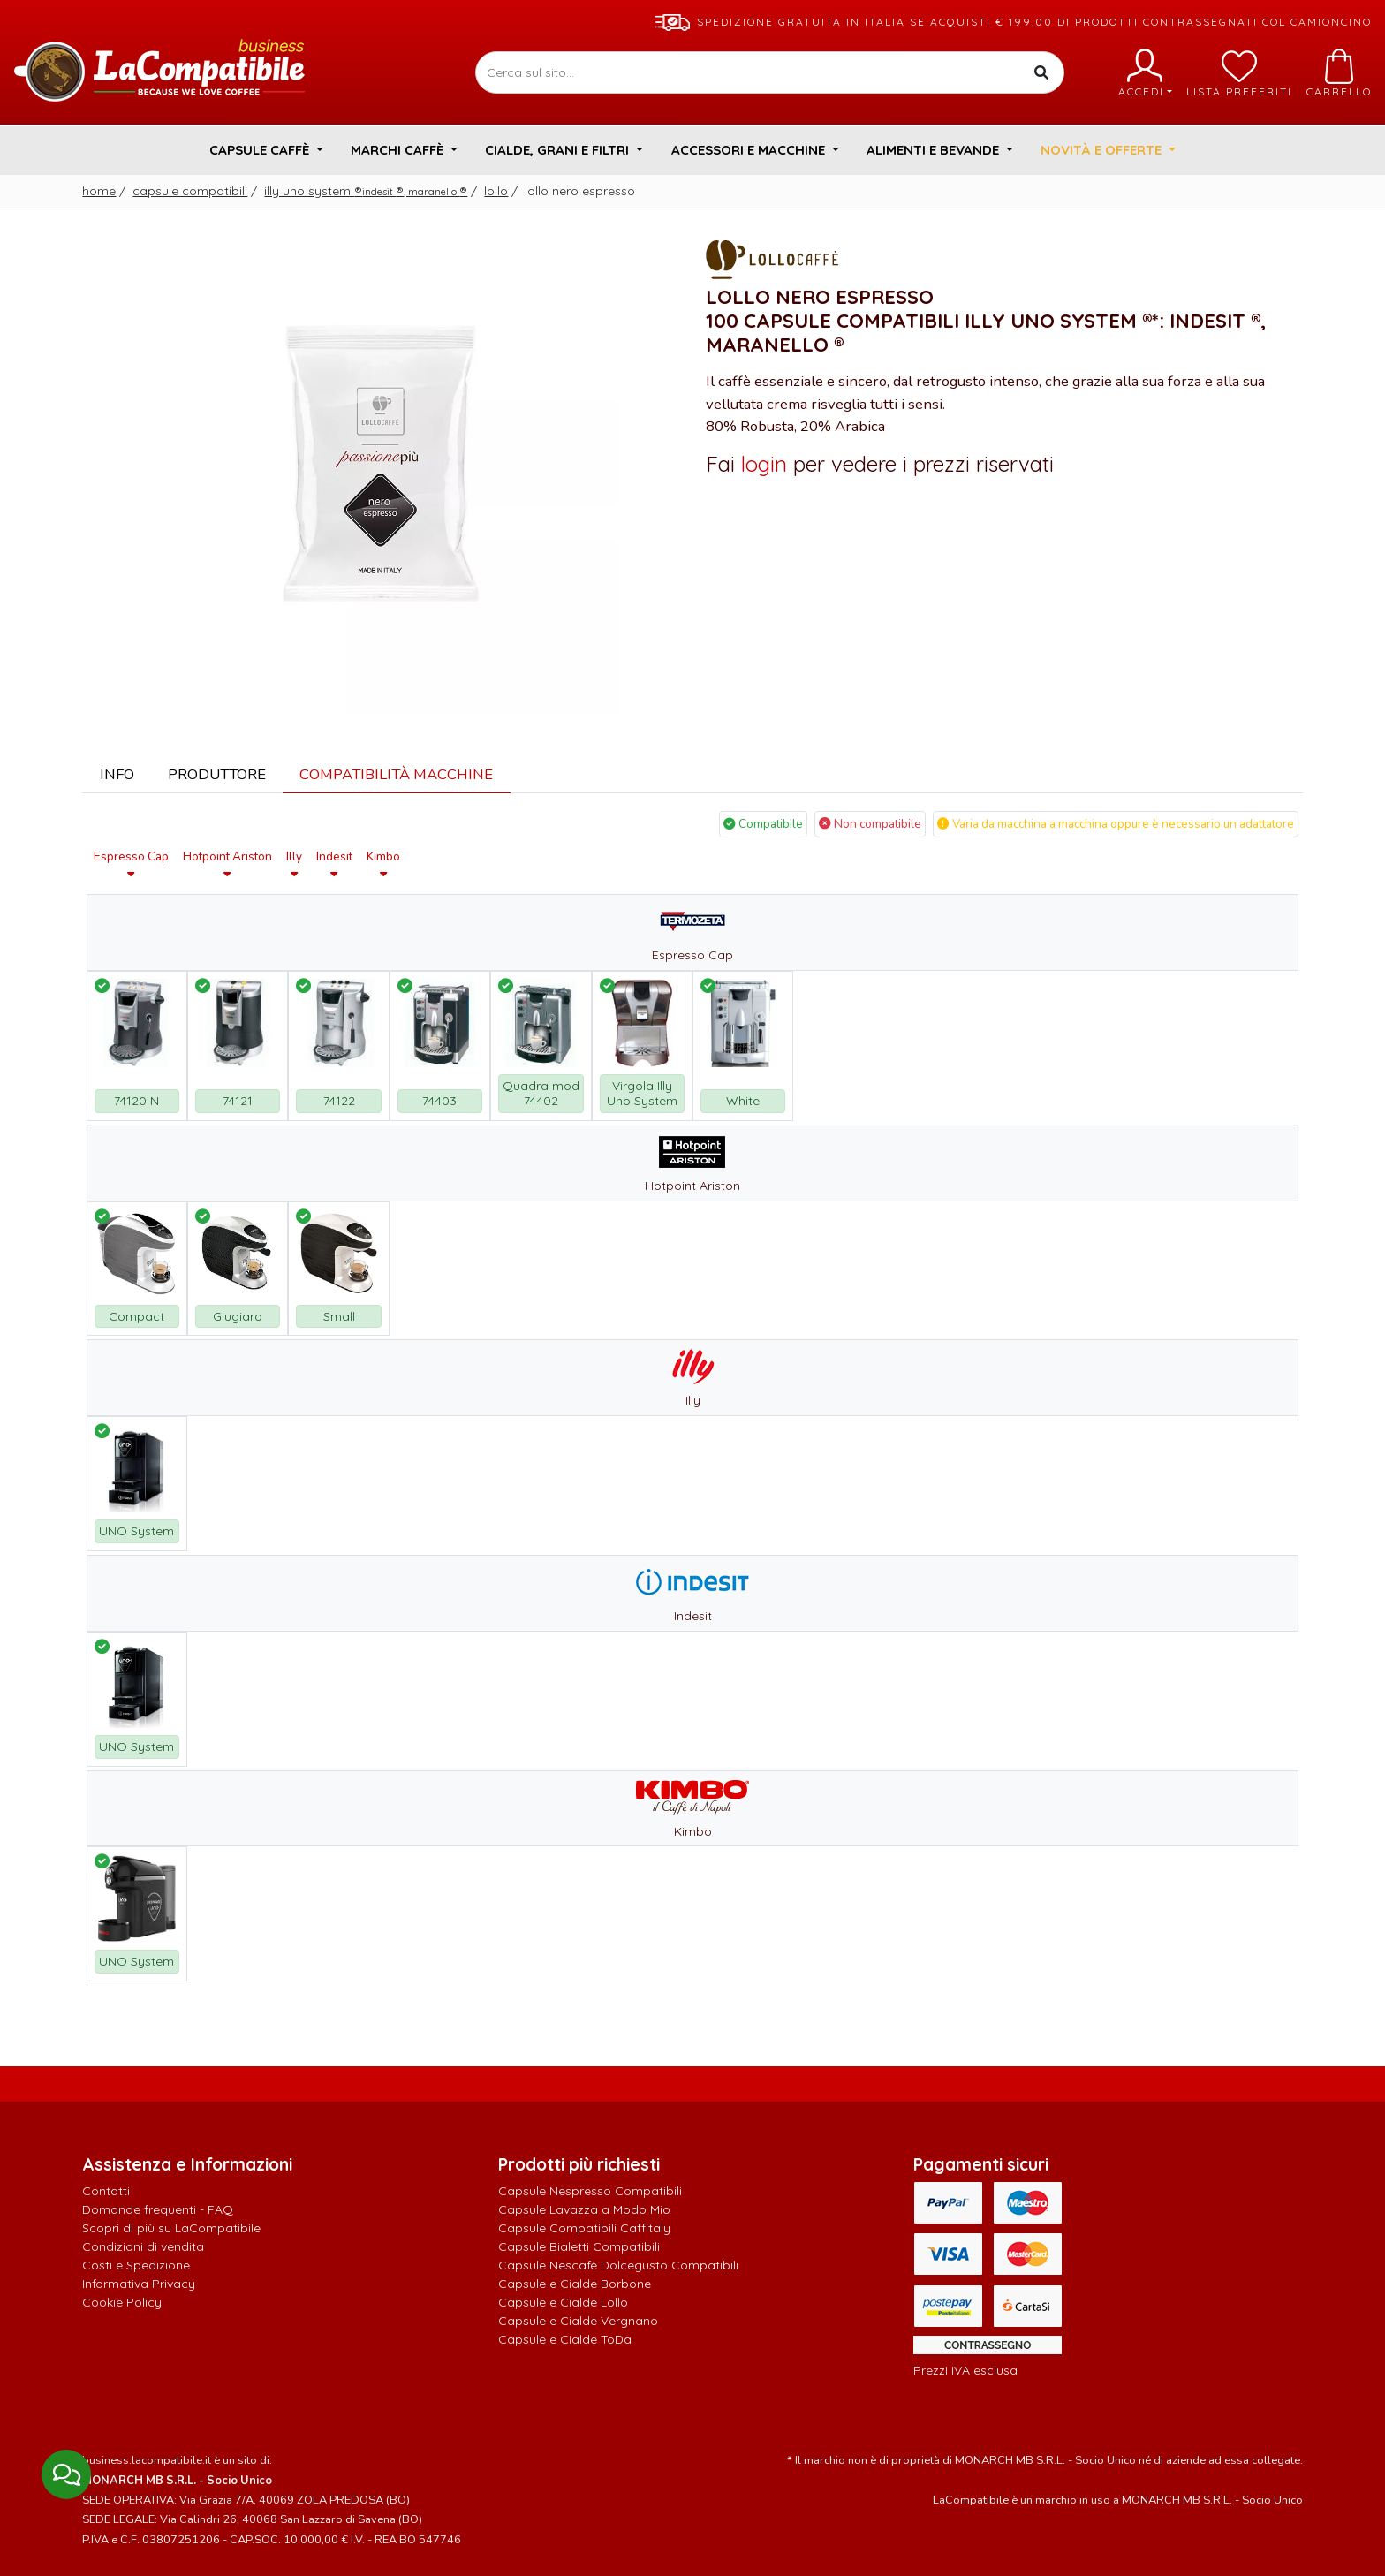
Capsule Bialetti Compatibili (579, 2246)
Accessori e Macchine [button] (750, 149)
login (764, 464)
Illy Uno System (365, 191)
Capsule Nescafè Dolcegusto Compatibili (618, 2265)
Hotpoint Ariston (227, 864)
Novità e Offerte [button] (1103, 149)
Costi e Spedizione (136, 2265)
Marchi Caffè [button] (399, 149)
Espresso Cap (131, 864)
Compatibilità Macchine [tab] (396, 774)
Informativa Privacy (138, 2284)
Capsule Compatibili (189, 191)
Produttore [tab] (217, 774)
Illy (294, 864)
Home (99, 191)
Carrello (1339, 73)
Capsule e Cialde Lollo (563, 2302)
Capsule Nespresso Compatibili (590, 2191)
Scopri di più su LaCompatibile (171, 2228)
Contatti (106, 2191)
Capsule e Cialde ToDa (565, 2339)
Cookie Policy (122, 2302)
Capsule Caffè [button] (261, 149)
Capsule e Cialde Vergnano (578, 2321)
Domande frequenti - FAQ (157, 2209)
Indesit (334, 864)
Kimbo (383, 864)
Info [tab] (117, 774)
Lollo (496, 191)
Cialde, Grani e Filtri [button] (558, 149)
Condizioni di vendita (143, 2246)
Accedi (1145, 73)
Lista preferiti (1239, 73)
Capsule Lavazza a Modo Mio (584, 2209)
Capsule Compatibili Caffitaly (584, 2228)
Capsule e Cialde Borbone (574, 2284)
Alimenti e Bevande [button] (935, 149)
